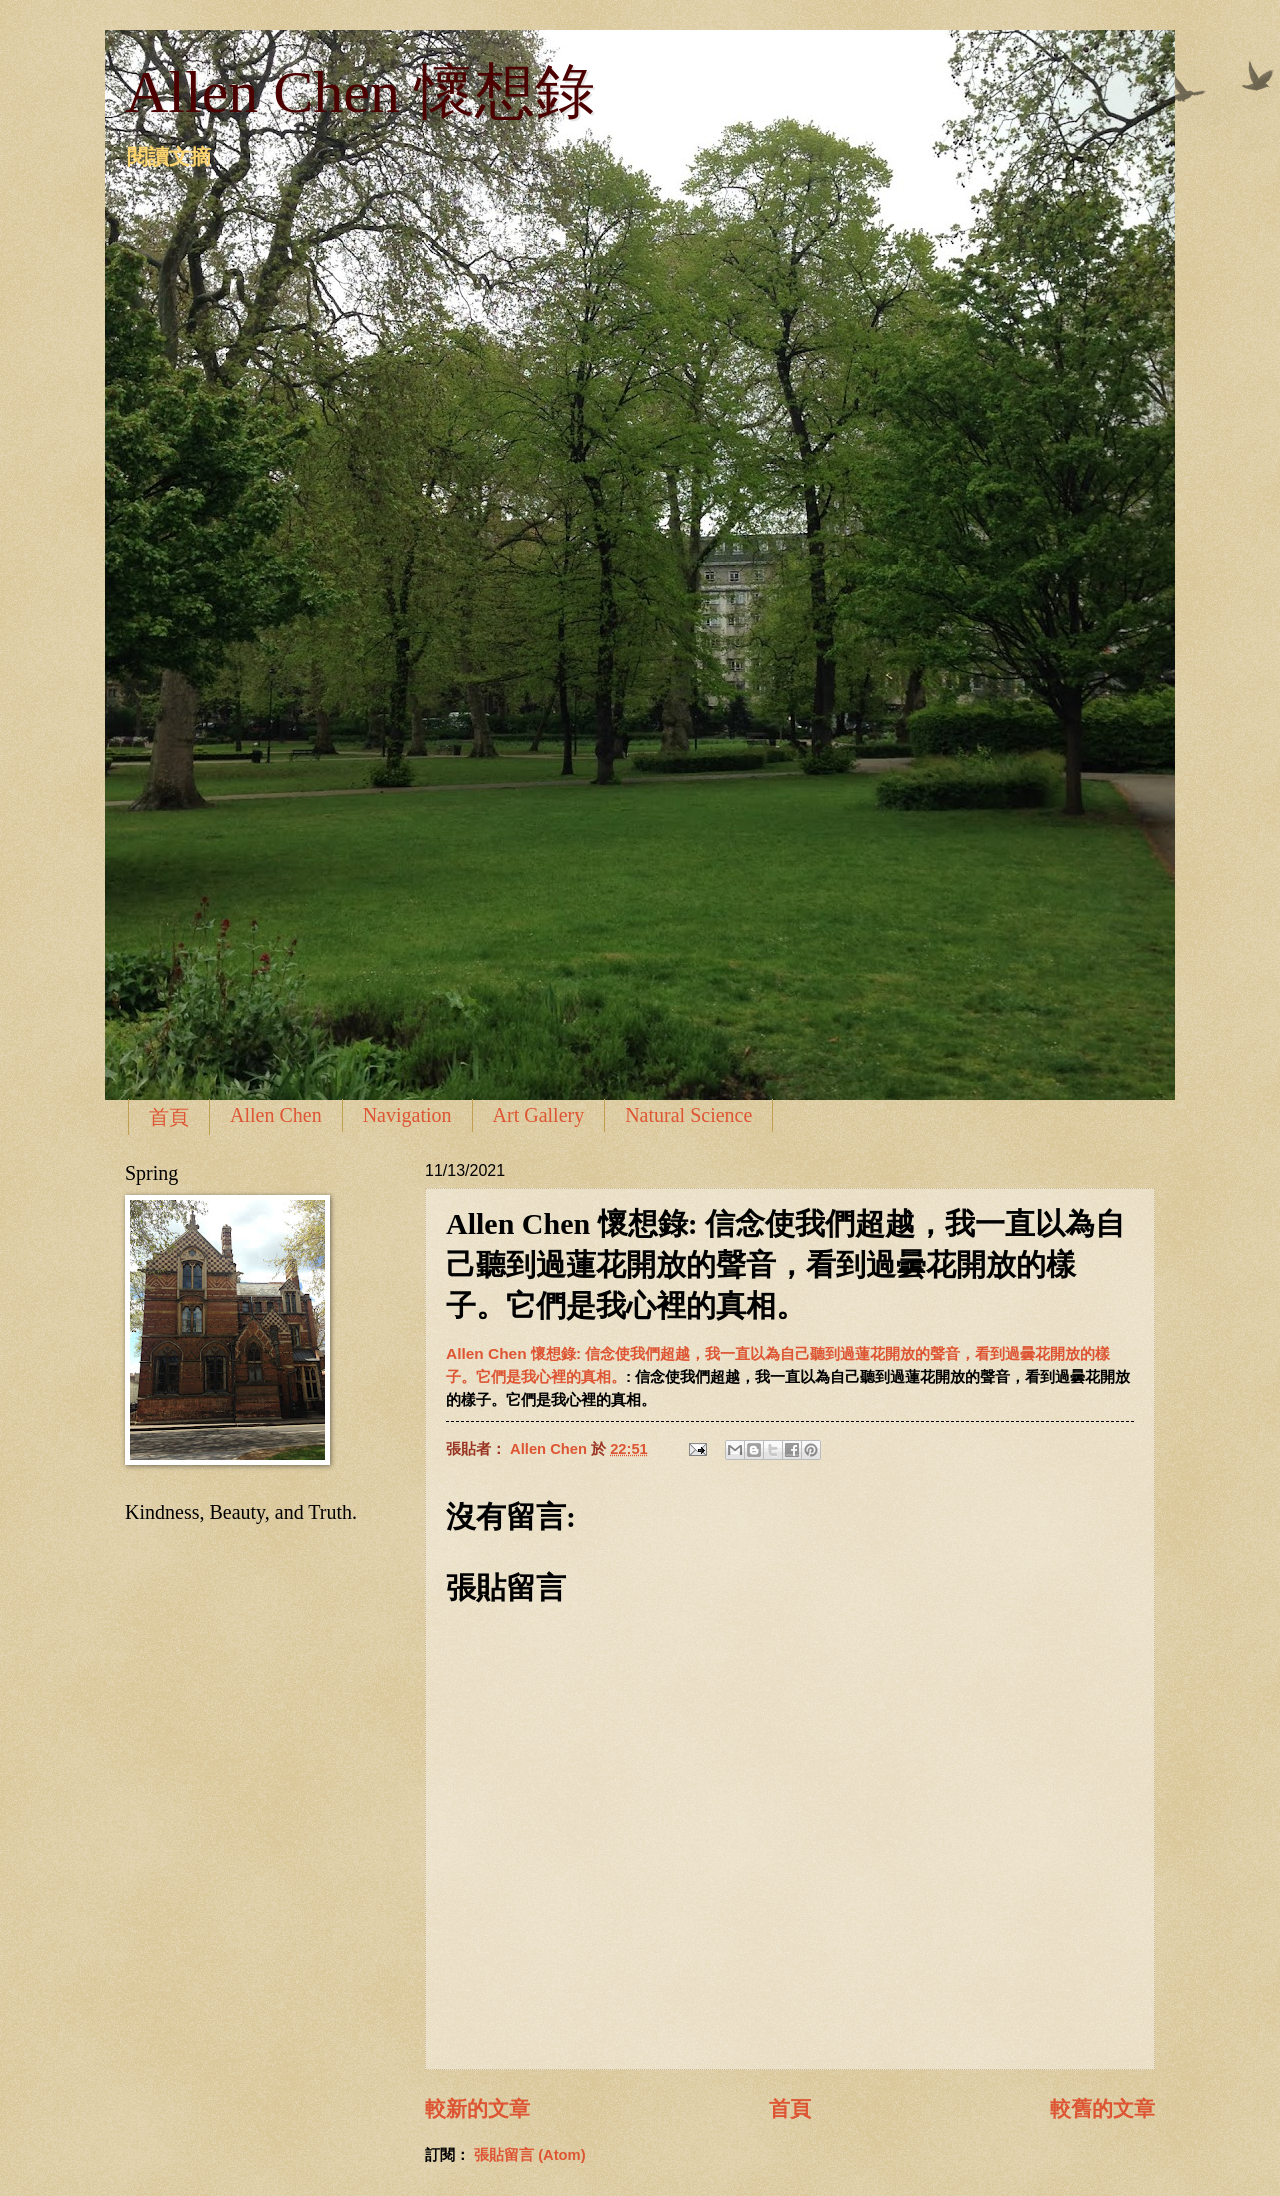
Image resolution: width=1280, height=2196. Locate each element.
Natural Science (688, 1115)
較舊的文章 (1102, 2108)
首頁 (169, 1117)
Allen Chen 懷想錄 (360, 92)
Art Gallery (539, 1115)
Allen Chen (276, 1115)
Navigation (407, 1115)
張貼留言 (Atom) (530, 2155)
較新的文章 (477, 2108)
